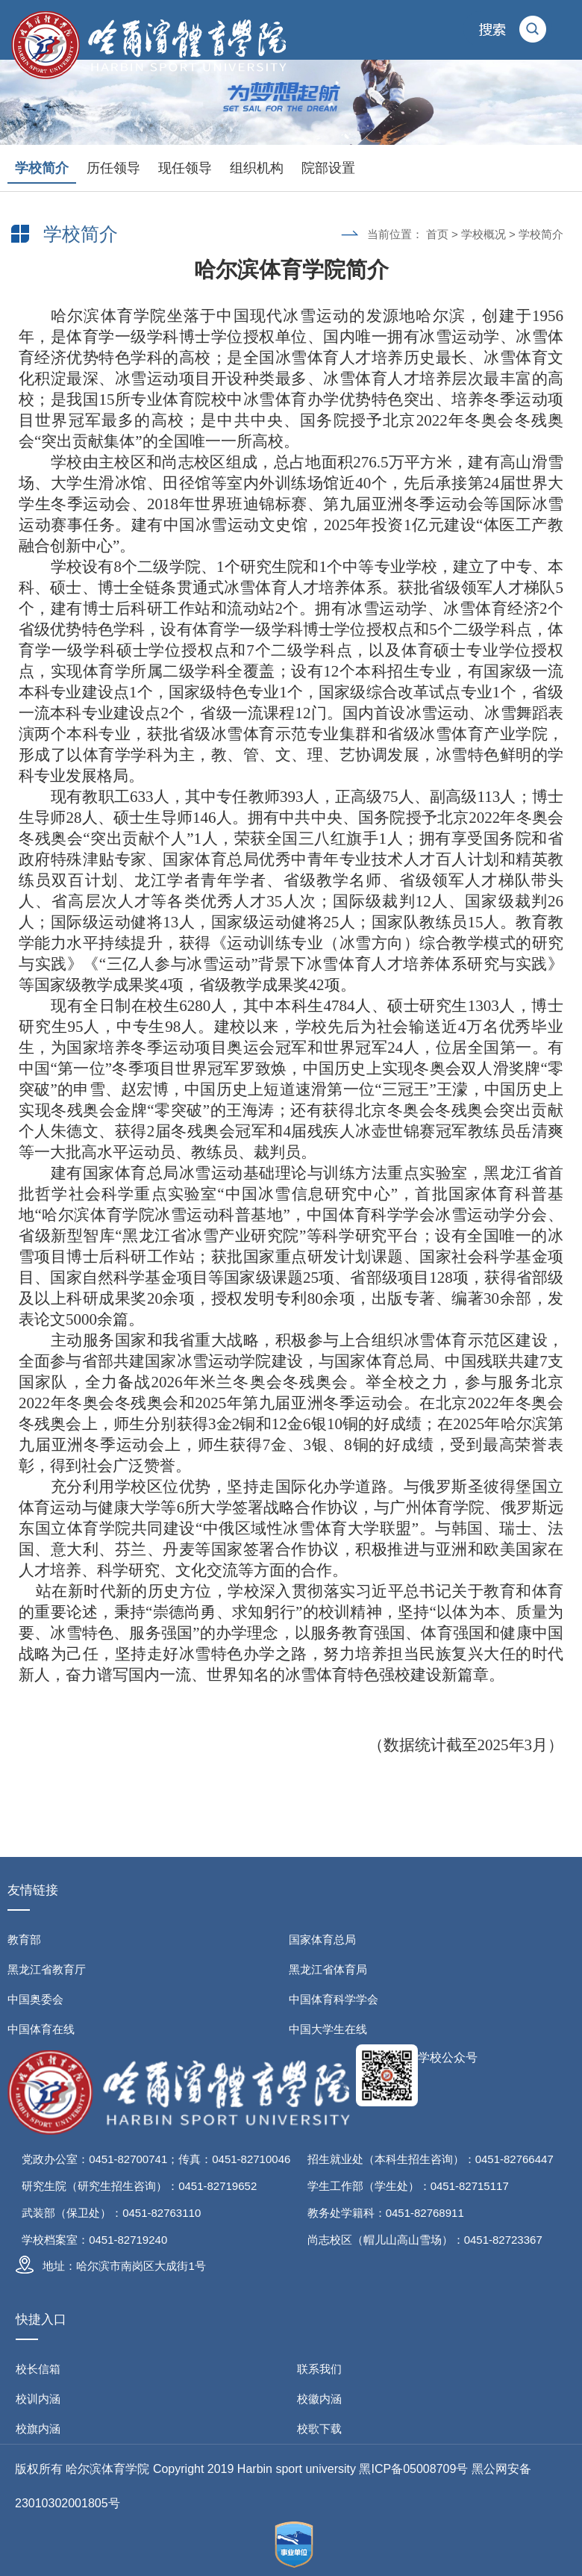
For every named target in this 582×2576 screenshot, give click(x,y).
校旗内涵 (38, 2428)
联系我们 (319, 2368)
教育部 (24, 1939)
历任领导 (113, 168)
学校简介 (42, 168)
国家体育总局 (322, 1939)
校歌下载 (319, 2428)
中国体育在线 (41, 2029)
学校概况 (483, 234)
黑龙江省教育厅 (46, 1969)
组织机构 (257, 168)
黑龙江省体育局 (328, 1969)
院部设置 (328, 168)
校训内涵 (38, 2398)
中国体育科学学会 (333, 1999)
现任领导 (185, 168)
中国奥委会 (35, 1999)
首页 (437, 234)
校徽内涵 (319, 2398)
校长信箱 (38, 2368)
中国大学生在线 (328, 2029)
